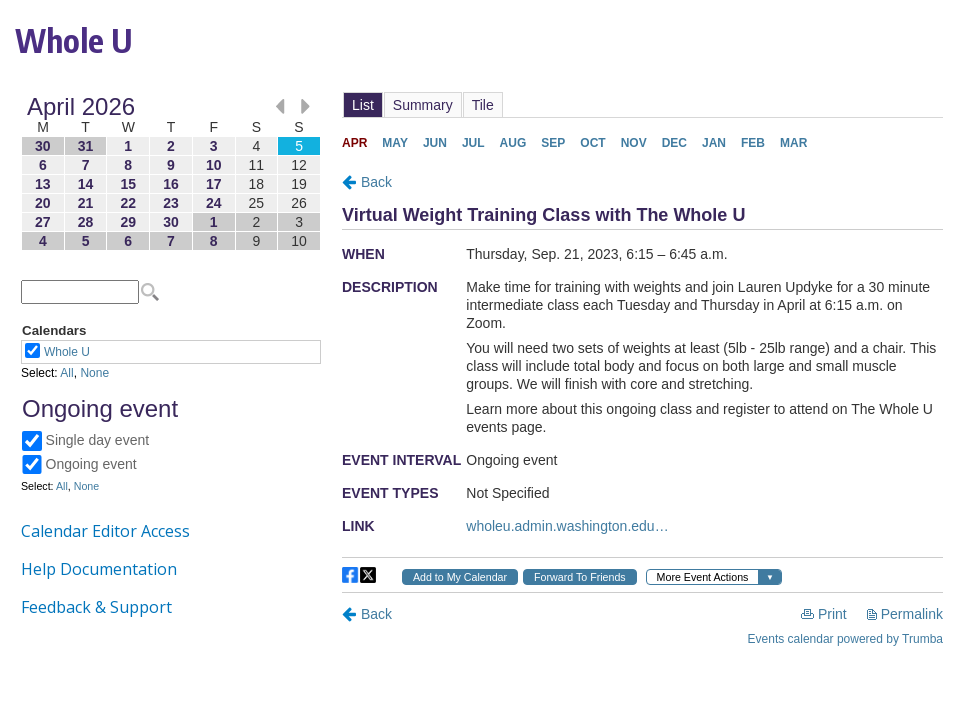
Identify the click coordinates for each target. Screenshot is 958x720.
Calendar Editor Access (105, 531)
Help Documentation (99, 569)
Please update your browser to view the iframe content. (171, 173)
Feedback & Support (96, 607)
